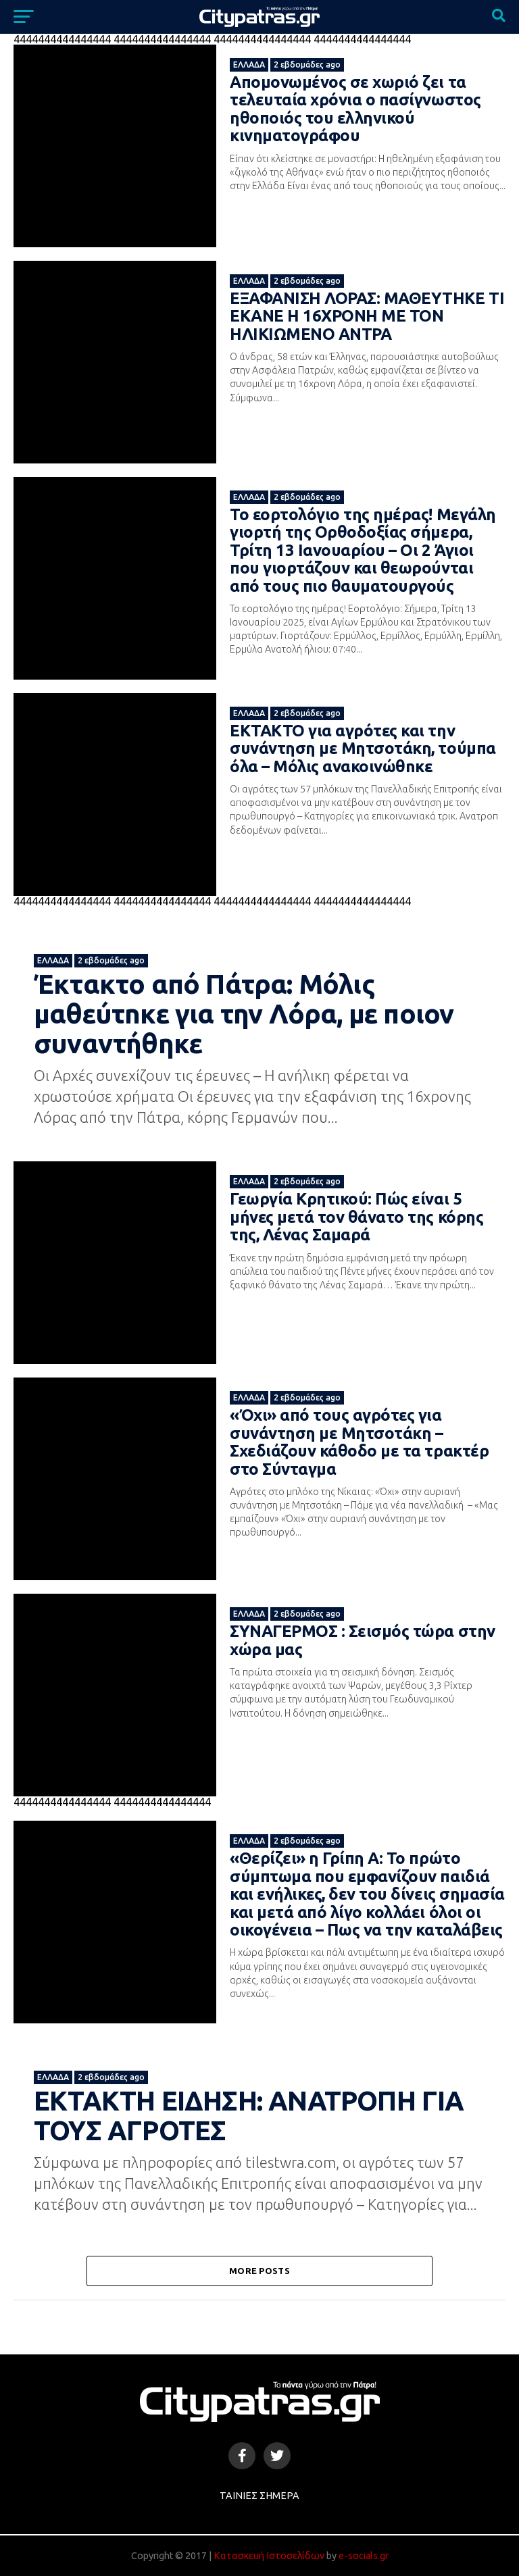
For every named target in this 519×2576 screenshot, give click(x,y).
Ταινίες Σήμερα (259, 2495)
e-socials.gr (364, 2555)
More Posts (259, 2270)
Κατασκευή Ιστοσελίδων (269, 2555)
